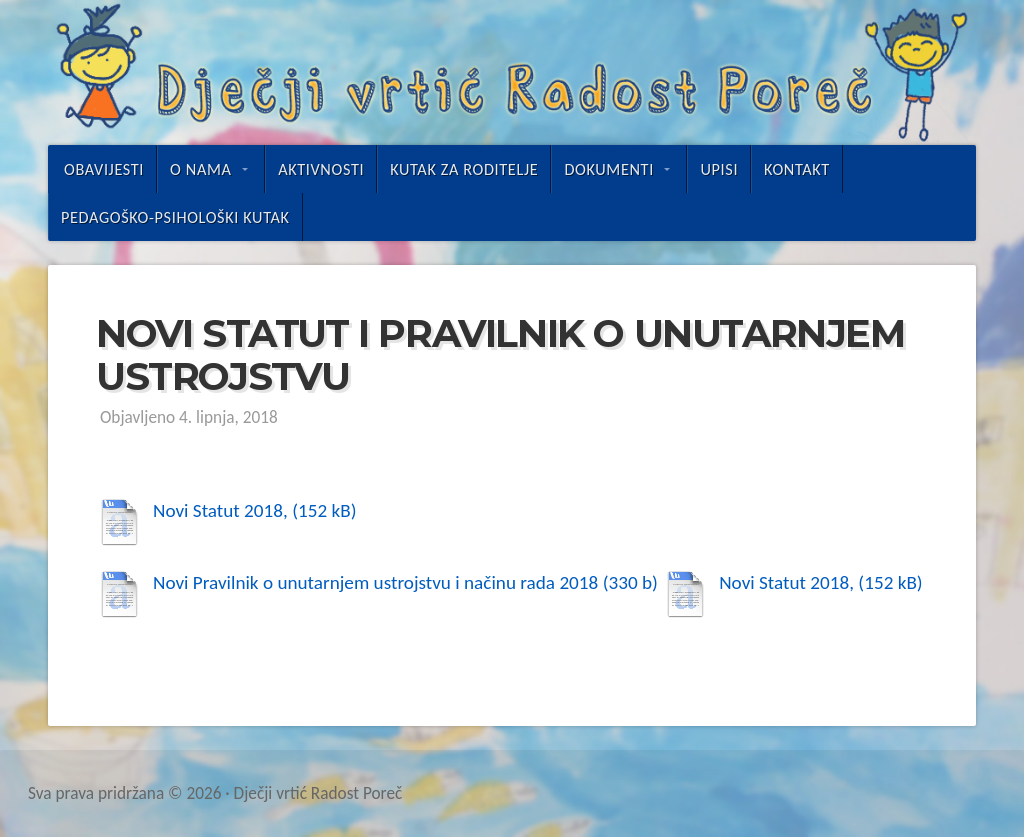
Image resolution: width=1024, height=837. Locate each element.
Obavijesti (104, 169)
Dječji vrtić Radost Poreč (512, 72)
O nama (200, 169)
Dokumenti (608, 169)
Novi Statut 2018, (220, 510)
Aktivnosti (321, 169)
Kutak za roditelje (464, 169)
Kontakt (797, 169)
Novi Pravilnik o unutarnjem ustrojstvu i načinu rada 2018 (375, 582)
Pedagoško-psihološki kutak (175, 217)
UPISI (719, 169)
